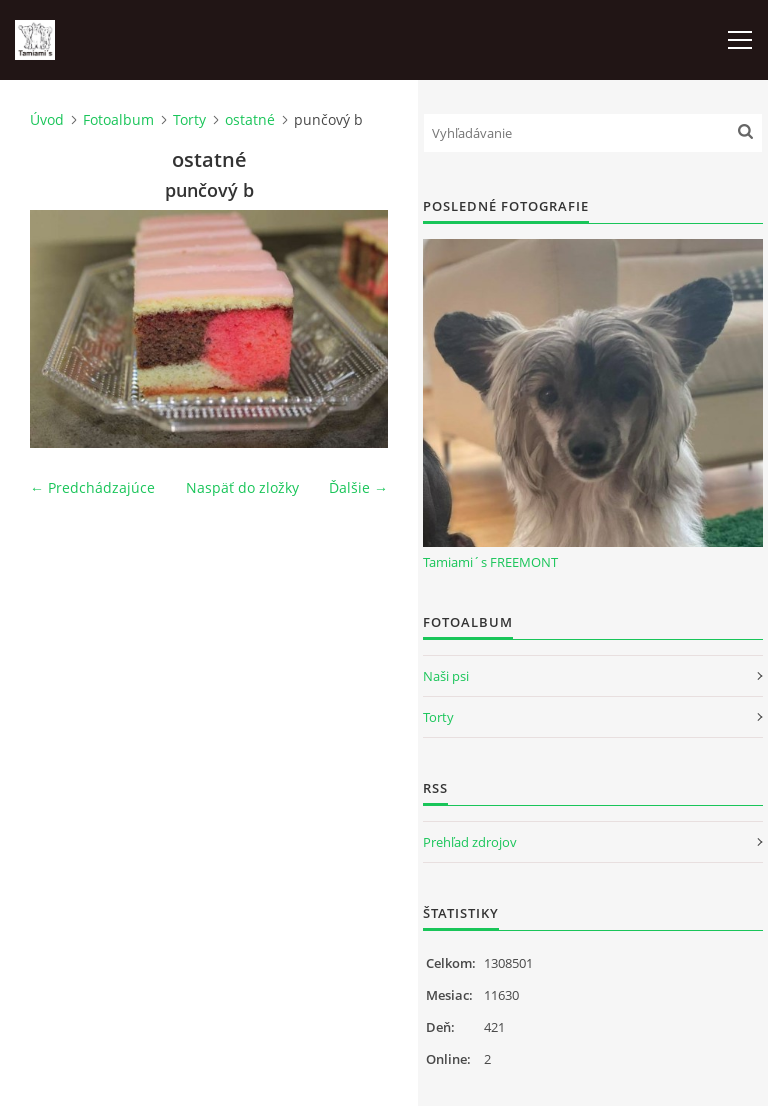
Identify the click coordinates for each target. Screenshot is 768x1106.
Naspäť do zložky (242, 487)
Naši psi (446, 676)
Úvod (47, 119)
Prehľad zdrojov (470, 842)
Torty (189, 119)
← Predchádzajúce (92, 487)
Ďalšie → (358, 487)
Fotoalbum (118, 119)
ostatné (250, 119)
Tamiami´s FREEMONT (490, 562)
